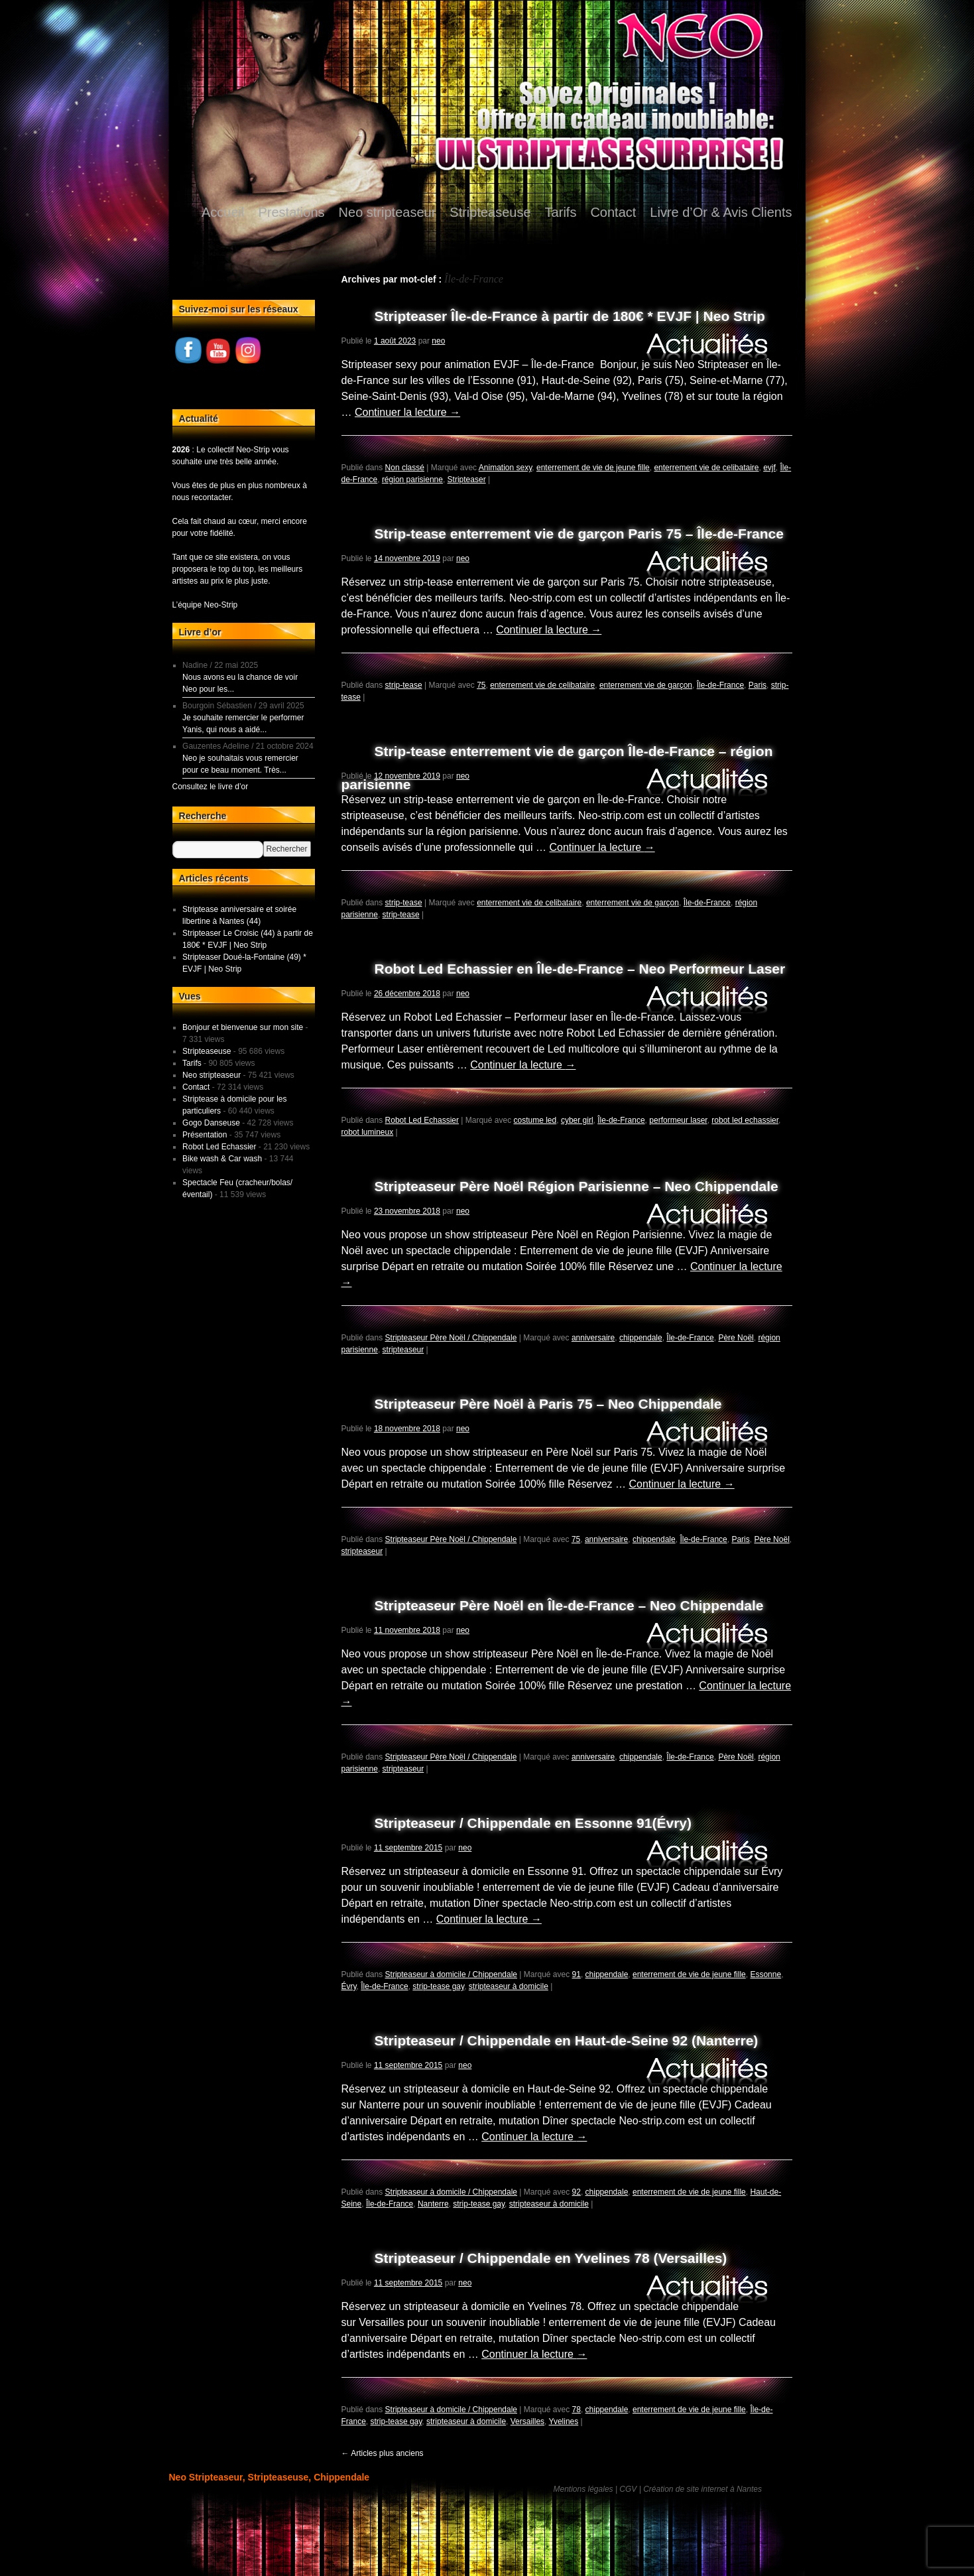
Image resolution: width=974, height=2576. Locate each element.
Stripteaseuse (490, 212)
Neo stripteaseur (387, 212)
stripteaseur (403, 1349)
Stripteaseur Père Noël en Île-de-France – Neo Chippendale (569, 1605)
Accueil (223, 212)
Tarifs (561, 212)
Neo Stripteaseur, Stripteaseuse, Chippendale (269, 2477)
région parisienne (412, 479)
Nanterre (433, 2204)
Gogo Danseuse (211, 1122)
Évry (349, 1986)
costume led (535, 1120)
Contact (613, 212)
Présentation (204, 1134)
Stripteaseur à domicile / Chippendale (451, 1974)
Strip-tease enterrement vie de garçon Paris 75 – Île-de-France (579, 533)
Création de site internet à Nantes (702, 2489)
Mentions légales (583, 2489)
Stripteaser (467, 479)
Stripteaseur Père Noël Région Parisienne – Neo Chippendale (576, 1186)
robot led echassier (744, 1120)
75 (481, 685)
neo (438, 341)
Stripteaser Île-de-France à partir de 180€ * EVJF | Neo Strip (570, 316)
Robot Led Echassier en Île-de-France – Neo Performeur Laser (580, 968)
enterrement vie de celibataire (706, 467)
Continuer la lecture (407, 412)
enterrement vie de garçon (645, 685)
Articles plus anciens (382, 2453)
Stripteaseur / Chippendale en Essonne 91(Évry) (533, 1823)
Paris (757, 685)
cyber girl (577, 1120)
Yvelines (564, 2421)
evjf (769, 467)
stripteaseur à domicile (508, 1986)
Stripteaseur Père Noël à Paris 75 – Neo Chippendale (548, 1403)
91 (576, 1974)
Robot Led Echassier (422, 1120)
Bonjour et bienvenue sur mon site (242, 1027)
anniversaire (593, 1337)
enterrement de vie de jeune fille (593, 467)
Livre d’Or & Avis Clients (721, 212)
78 (576, 2409)
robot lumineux (367, 1132)
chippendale (640, 1337)
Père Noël (735, 1337)
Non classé (404, 467)
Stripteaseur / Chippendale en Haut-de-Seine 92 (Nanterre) (567, 2040)
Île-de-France (720, 685)
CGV (628, 2489)
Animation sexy (505, 467)
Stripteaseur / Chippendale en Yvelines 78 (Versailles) (551, 2258)
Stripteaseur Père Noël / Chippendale (451, 1337)
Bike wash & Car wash (222, 1158)
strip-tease (403, 685)
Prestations (292, 212)
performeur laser (678, 1120)
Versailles (527, 2421)
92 (576, 2192)
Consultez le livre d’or (210, 786)
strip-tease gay (438, 1986)
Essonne (765, 1974)
